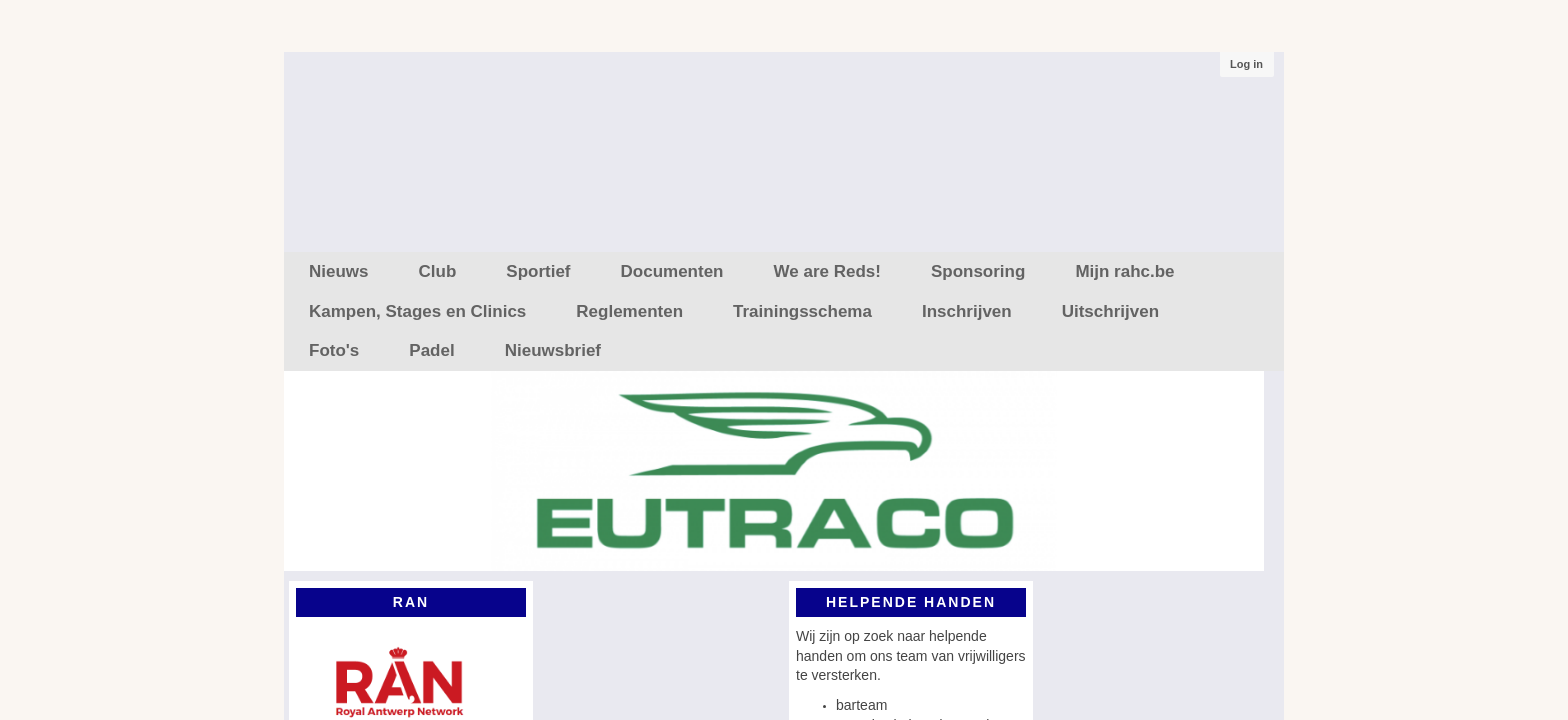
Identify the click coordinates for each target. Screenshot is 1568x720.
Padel (431, 350)
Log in (1246, 64)
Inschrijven (967, 311)
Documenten (672, 271)
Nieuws (339, 271)
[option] (774, 476)
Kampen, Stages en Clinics (417, 311)
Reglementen (629, 311)
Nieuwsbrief (553, 350)
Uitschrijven (1110, 311)
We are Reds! (827, 271)
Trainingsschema (802, 311)
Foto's (334, 350)
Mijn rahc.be (1124, 271)
